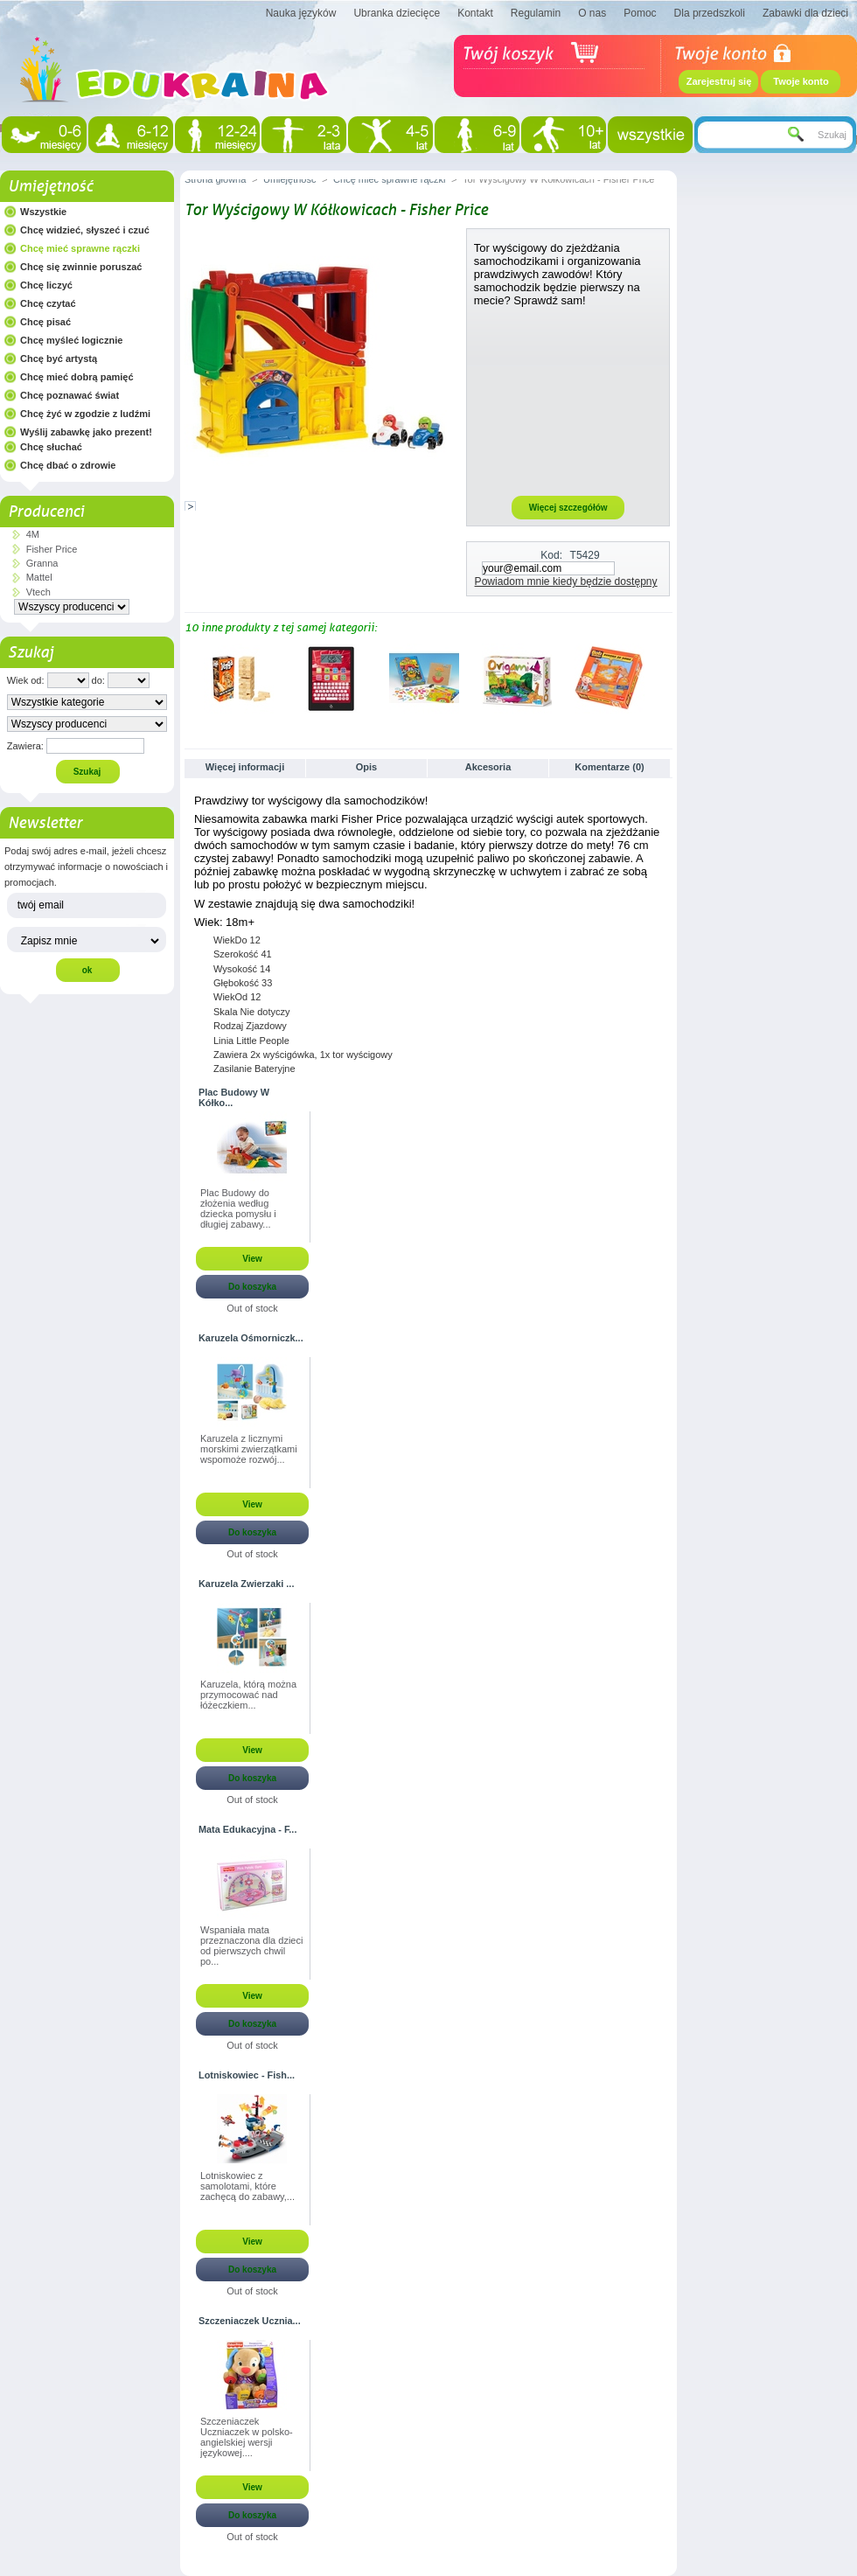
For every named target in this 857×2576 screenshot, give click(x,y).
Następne (665, 678)
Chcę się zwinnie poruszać (81, 266)
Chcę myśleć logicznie (71, 340)
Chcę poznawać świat (69, 395)
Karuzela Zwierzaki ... (246, 1583)
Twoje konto (800, 81)
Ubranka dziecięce (396, 13)
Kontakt (475, 13)
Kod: (551, 555)
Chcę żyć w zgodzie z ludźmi (85, 413)
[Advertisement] (568, 400)
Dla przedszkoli (709, 13)
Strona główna (215, 179)
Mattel (39, 577)
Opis (366, 767)
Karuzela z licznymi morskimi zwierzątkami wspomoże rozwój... (248, 1449)
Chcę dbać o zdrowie (67, 465)
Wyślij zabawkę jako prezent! (86, 432)
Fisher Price (52, 549)
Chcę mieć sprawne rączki (80, 248)
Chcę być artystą (58, 358)
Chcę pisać (45, 322)
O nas (592, 13)
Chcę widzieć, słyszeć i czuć (85, 230)
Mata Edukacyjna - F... (247, 1829)
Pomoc (640, 13)
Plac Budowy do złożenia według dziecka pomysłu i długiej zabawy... (238, 1208)
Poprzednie (188, 678)
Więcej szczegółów (568, 507)
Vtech (38, 592)
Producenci (46, 511)
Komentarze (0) (609, 767)
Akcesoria (488, 767)
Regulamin (536, 13)
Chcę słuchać (51, 447)
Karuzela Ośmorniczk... (251, 1338)
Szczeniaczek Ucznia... (250, 2320)
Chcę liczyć (46, 285)
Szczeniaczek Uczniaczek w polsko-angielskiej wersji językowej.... (246, 2437)
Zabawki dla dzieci (805, 13)
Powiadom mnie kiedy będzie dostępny (566, 581)
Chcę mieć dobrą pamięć (77, 377)
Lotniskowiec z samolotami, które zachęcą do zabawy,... (247, 2186)
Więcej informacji (245, 767)
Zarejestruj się (719, 81)
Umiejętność (50, 186)
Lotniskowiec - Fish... (247, 2075)
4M (32, 534)
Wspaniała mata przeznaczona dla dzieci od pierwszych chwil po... (251, 1946)
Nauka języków (301, 13)
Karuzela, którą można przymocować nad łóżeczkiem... (248, 1694)
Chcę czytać (48, 303)
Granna (42, 563)
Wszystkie (43, 211)
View (252, 1259)
